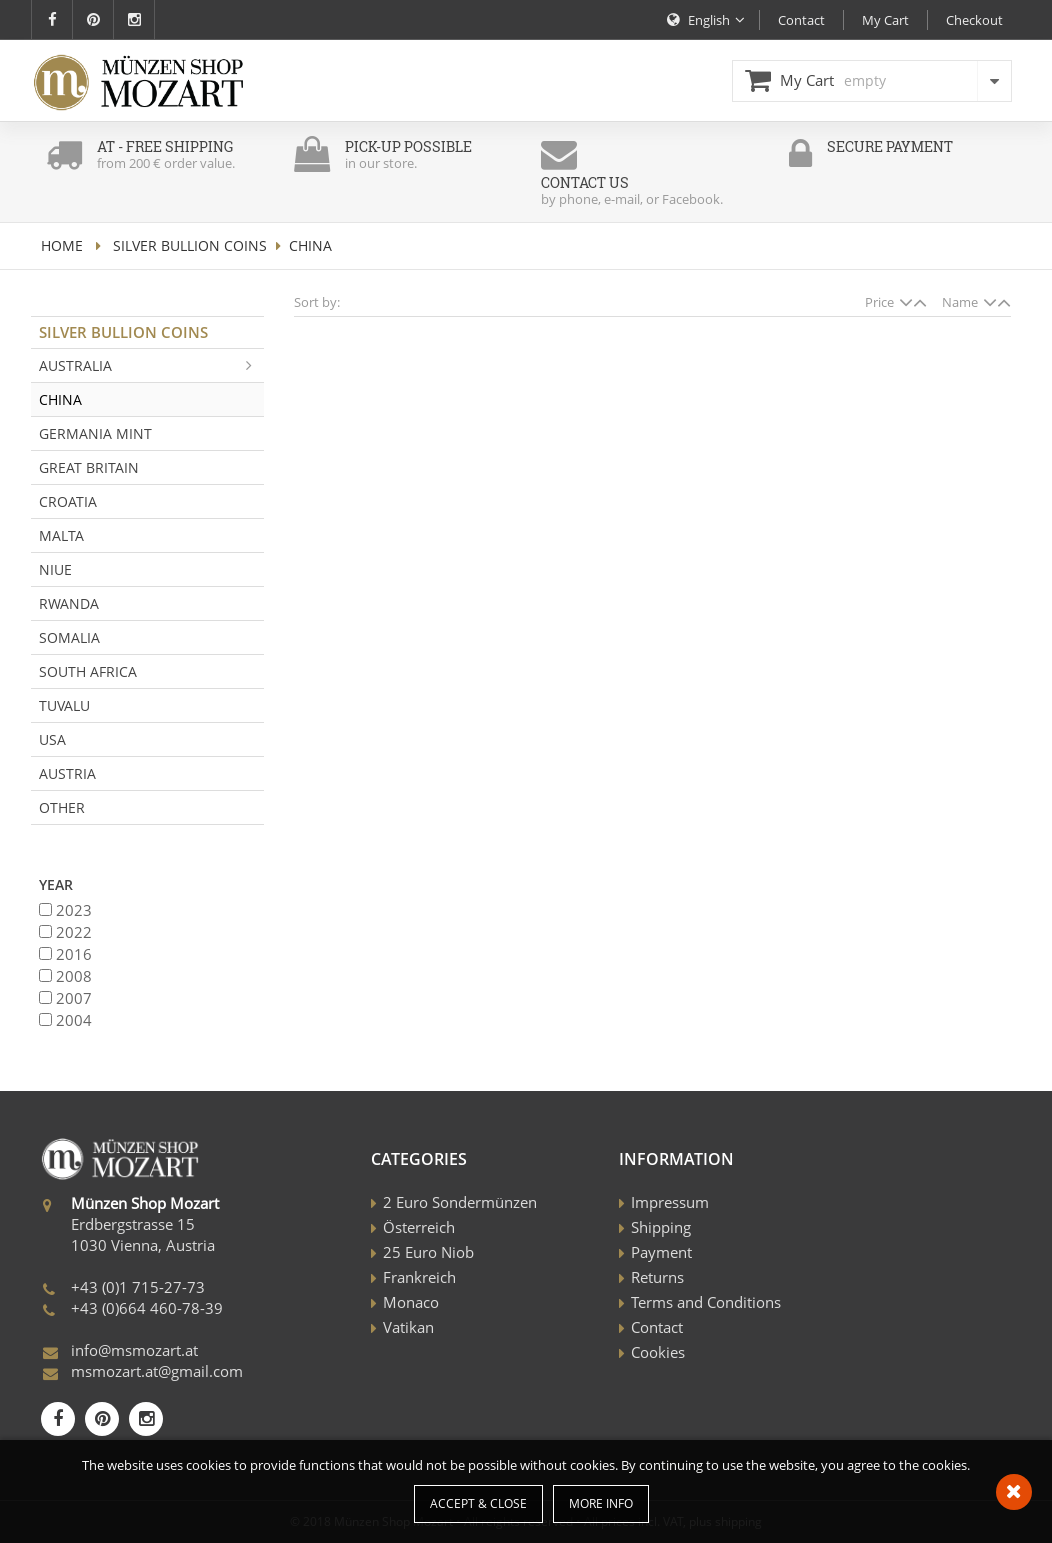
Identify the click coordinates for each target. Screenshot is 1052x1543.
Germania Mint (95, 433)
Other (62, 807)
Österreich (419, 1227)
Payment (661, 1252)
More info (601, 1503)
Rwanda (69, 603)
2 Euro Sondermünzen (460, 1202)
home (62, 245)
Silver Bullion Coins (190, 245)
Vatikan (408, 1327)
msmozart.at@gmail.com (157, 1371)
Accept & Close (478, 1503)
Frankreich (419, 1277)
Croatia (68, 501)
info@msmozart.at (134, 1350)
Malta (61, 535)
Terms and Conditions (706, 1302)
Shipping (661, 1227)
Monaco (411, 1302)
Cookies (658, 1352)
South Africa (88, 671)
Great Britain (89, 467)
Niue (55, 569)
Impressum (670, 1202)
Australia (151, 365)
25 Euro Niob (428, 1252)
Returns (657, 1277)
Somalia (69, 637)
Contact (657, 1327)
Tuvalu (64, 705)
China (60, 399)
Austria (67, 773)
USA (52, 739)
